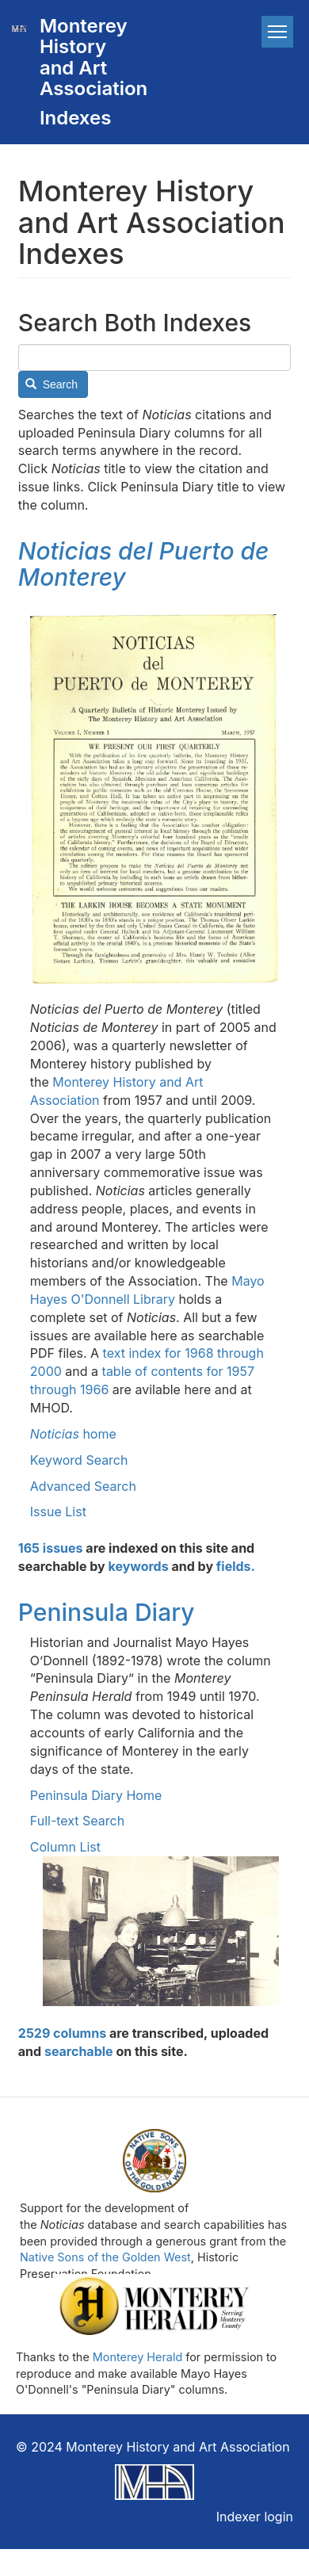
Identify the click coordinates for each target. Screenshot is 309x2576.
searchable (78, 2051)
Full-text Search (77, 1821)
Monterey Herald (137, 2357)
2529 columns (62, 2033)
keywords (139, 1566)
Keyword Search (79, 1460)
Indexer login (254, 2516)
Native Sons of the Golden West (105, 2257)
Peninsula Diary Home (96, 1795)
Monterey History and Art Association (86, 57)
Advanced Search (83, 1486)
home (73, 1434)
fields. (235, 1566)
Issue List (58, 1511)
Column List (65, 1847)
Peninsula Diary (106, 1612)
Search (51, 384)
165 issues (50, 1548)
